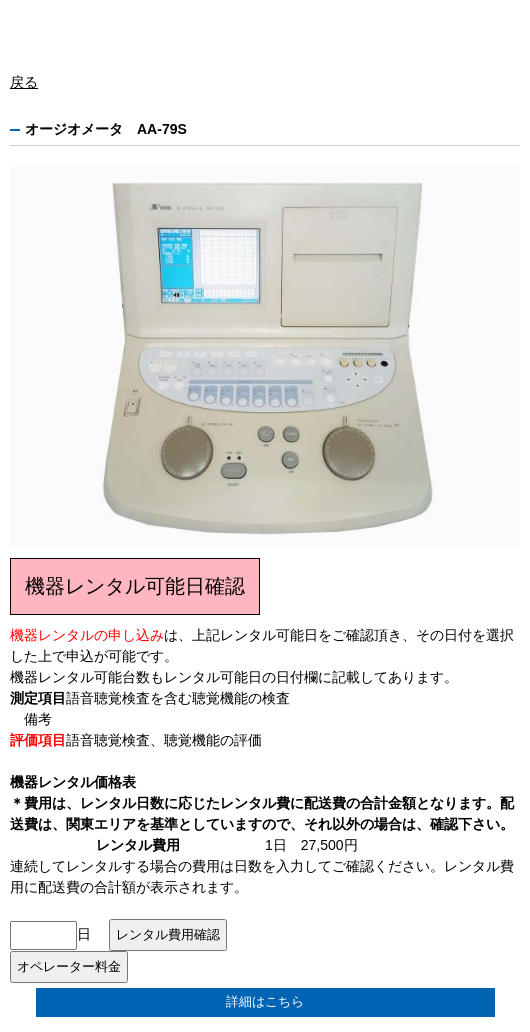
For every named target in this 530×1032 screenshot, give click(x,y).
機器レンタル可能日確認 (135, 586)
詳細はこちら (265, 1002)
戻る (24, 82)
